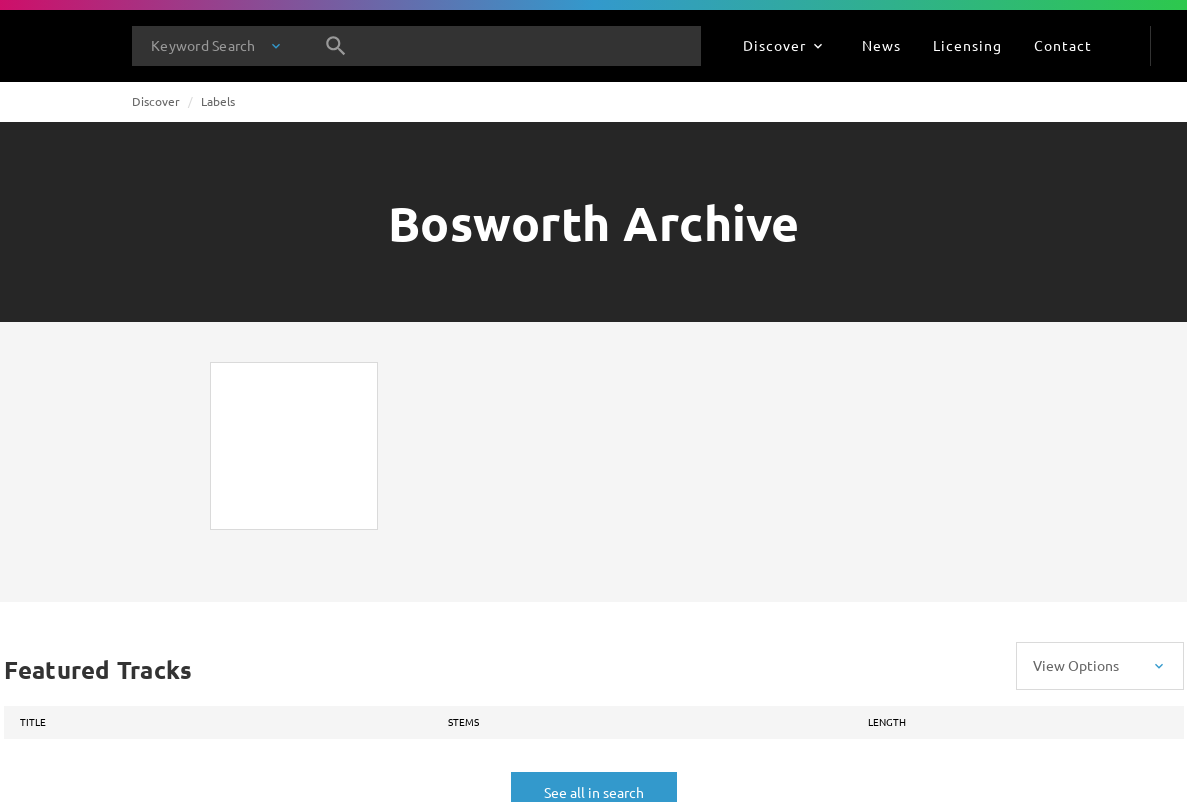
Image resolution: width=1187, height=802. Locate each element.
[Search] (336, 46)
